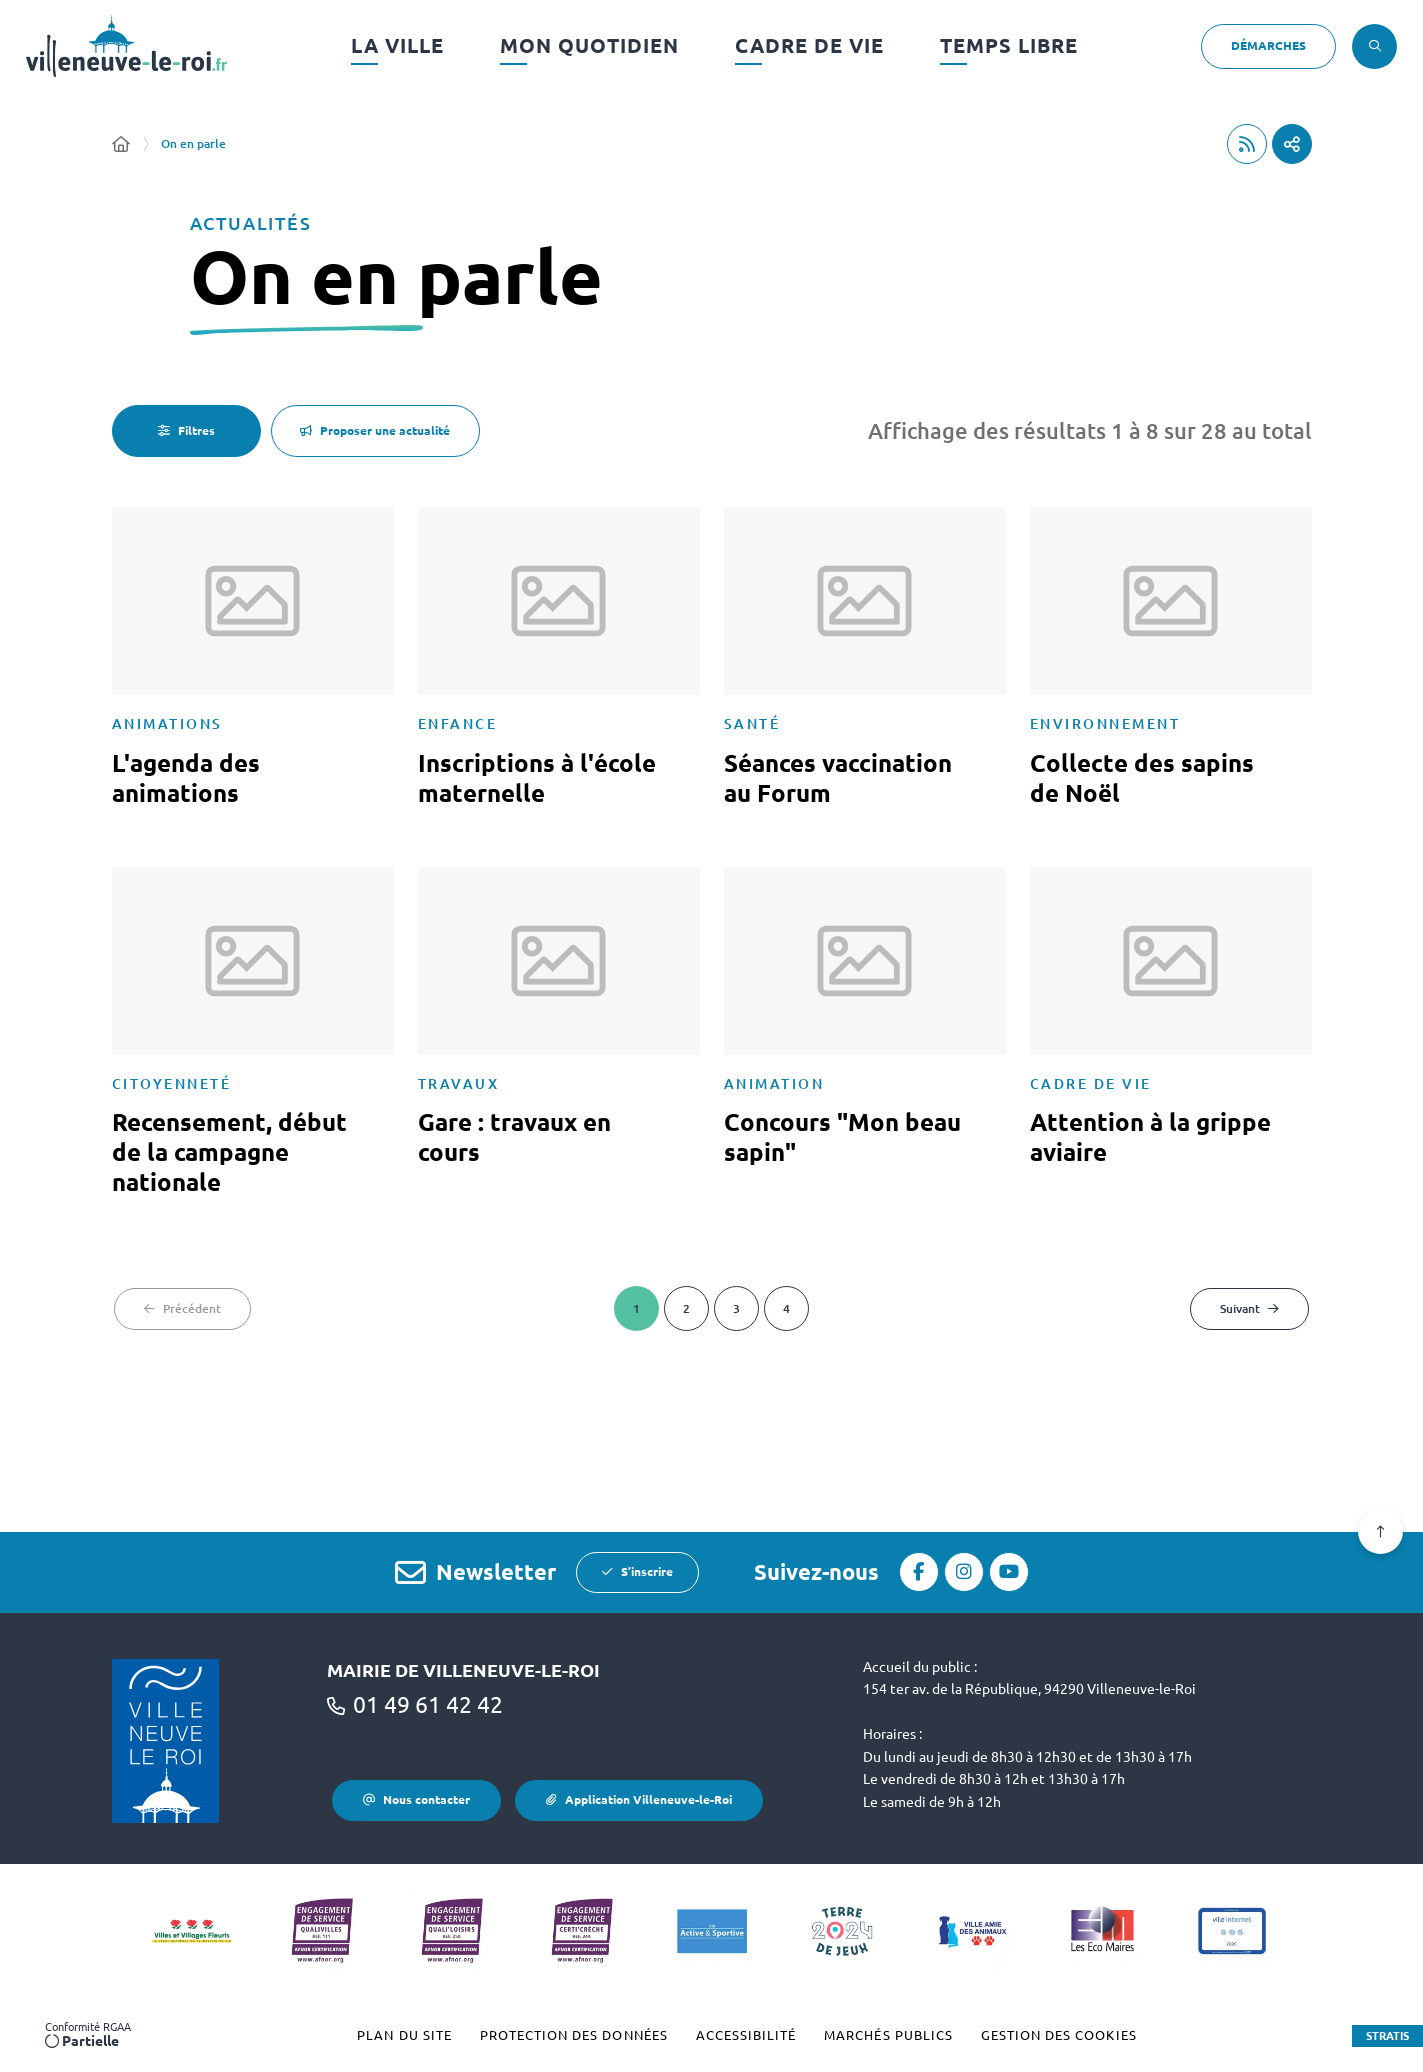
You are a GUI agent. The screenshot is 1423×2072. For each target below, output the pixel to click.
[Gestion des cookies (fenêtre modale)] (1059, 2036)
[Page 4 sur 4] (786, 1308)
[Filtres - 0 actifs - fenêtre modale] (186, 431)
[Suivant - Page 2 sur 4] (1249, 1309)
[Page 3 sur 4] (736, 1308)
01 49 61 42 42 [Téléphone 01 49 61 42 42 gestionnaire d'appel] (428, 1704)
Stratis (1387, 2036)
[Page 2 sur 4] (686, 1308)
